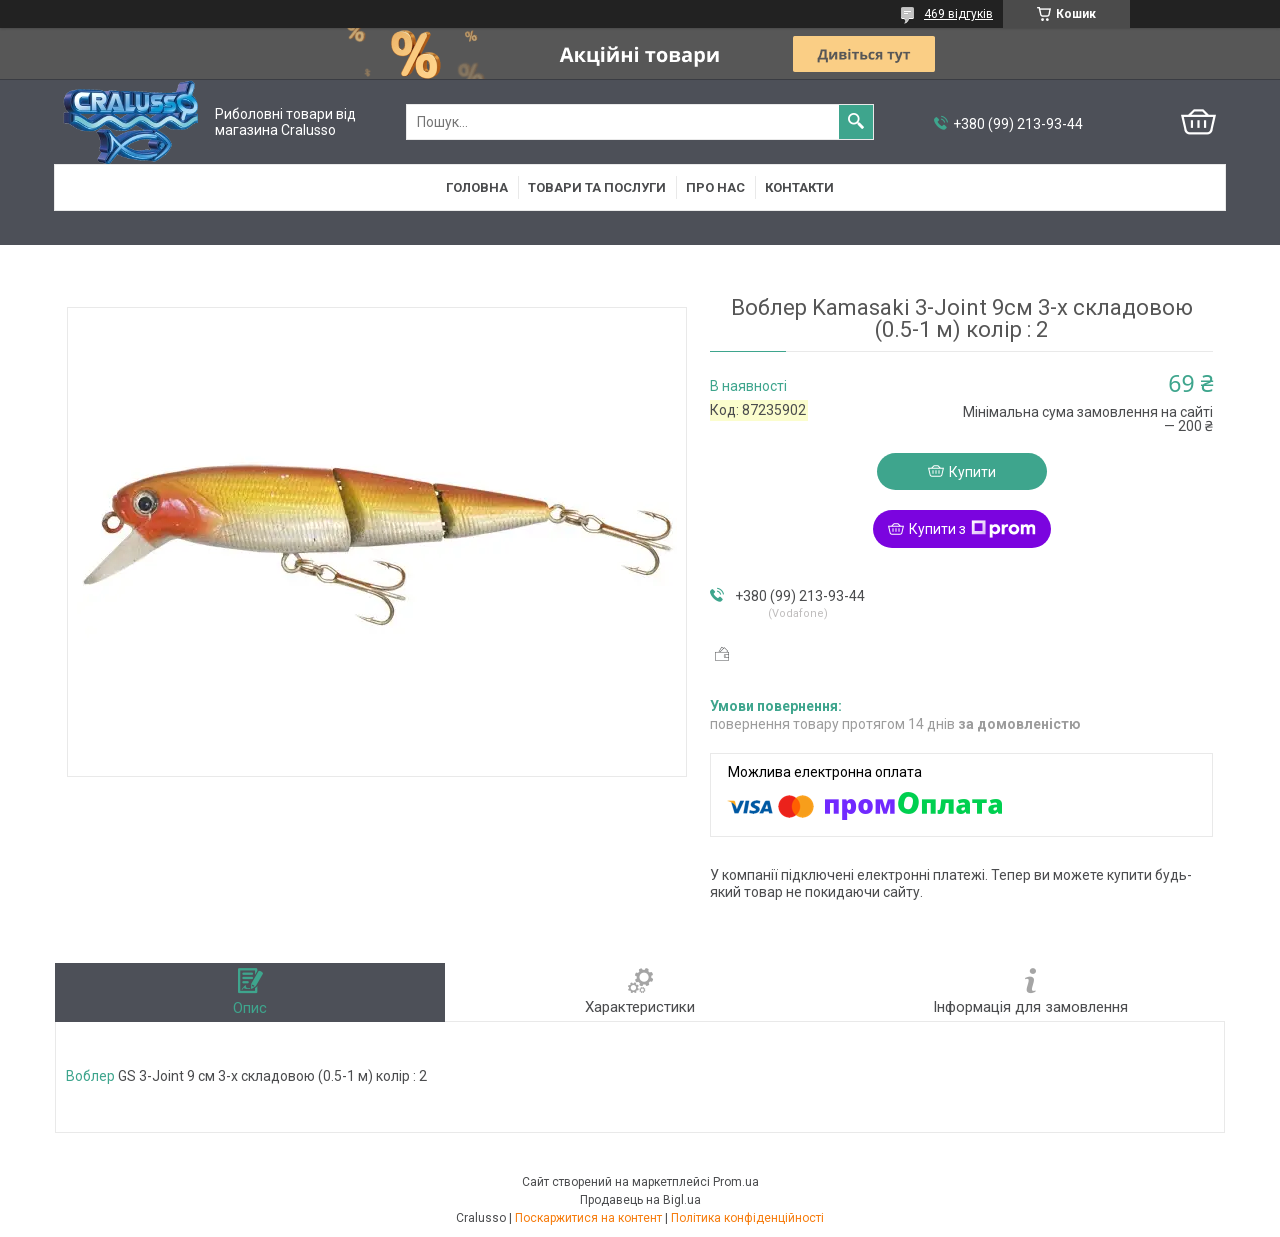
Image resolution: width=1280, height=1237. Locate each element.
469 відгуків (958, 14)
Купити (972, 472)
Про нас (715, 187)
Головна (477, 187)
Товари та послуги (597, 187)
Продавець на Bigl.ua (640, 1200)
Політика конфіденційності (747, 1218)
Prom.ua (736, 1182)
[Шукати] (856, 122)
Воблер (90, 1076)
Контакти (799, 187)
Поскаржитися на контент (588, 1218)
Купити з (972, 529)
